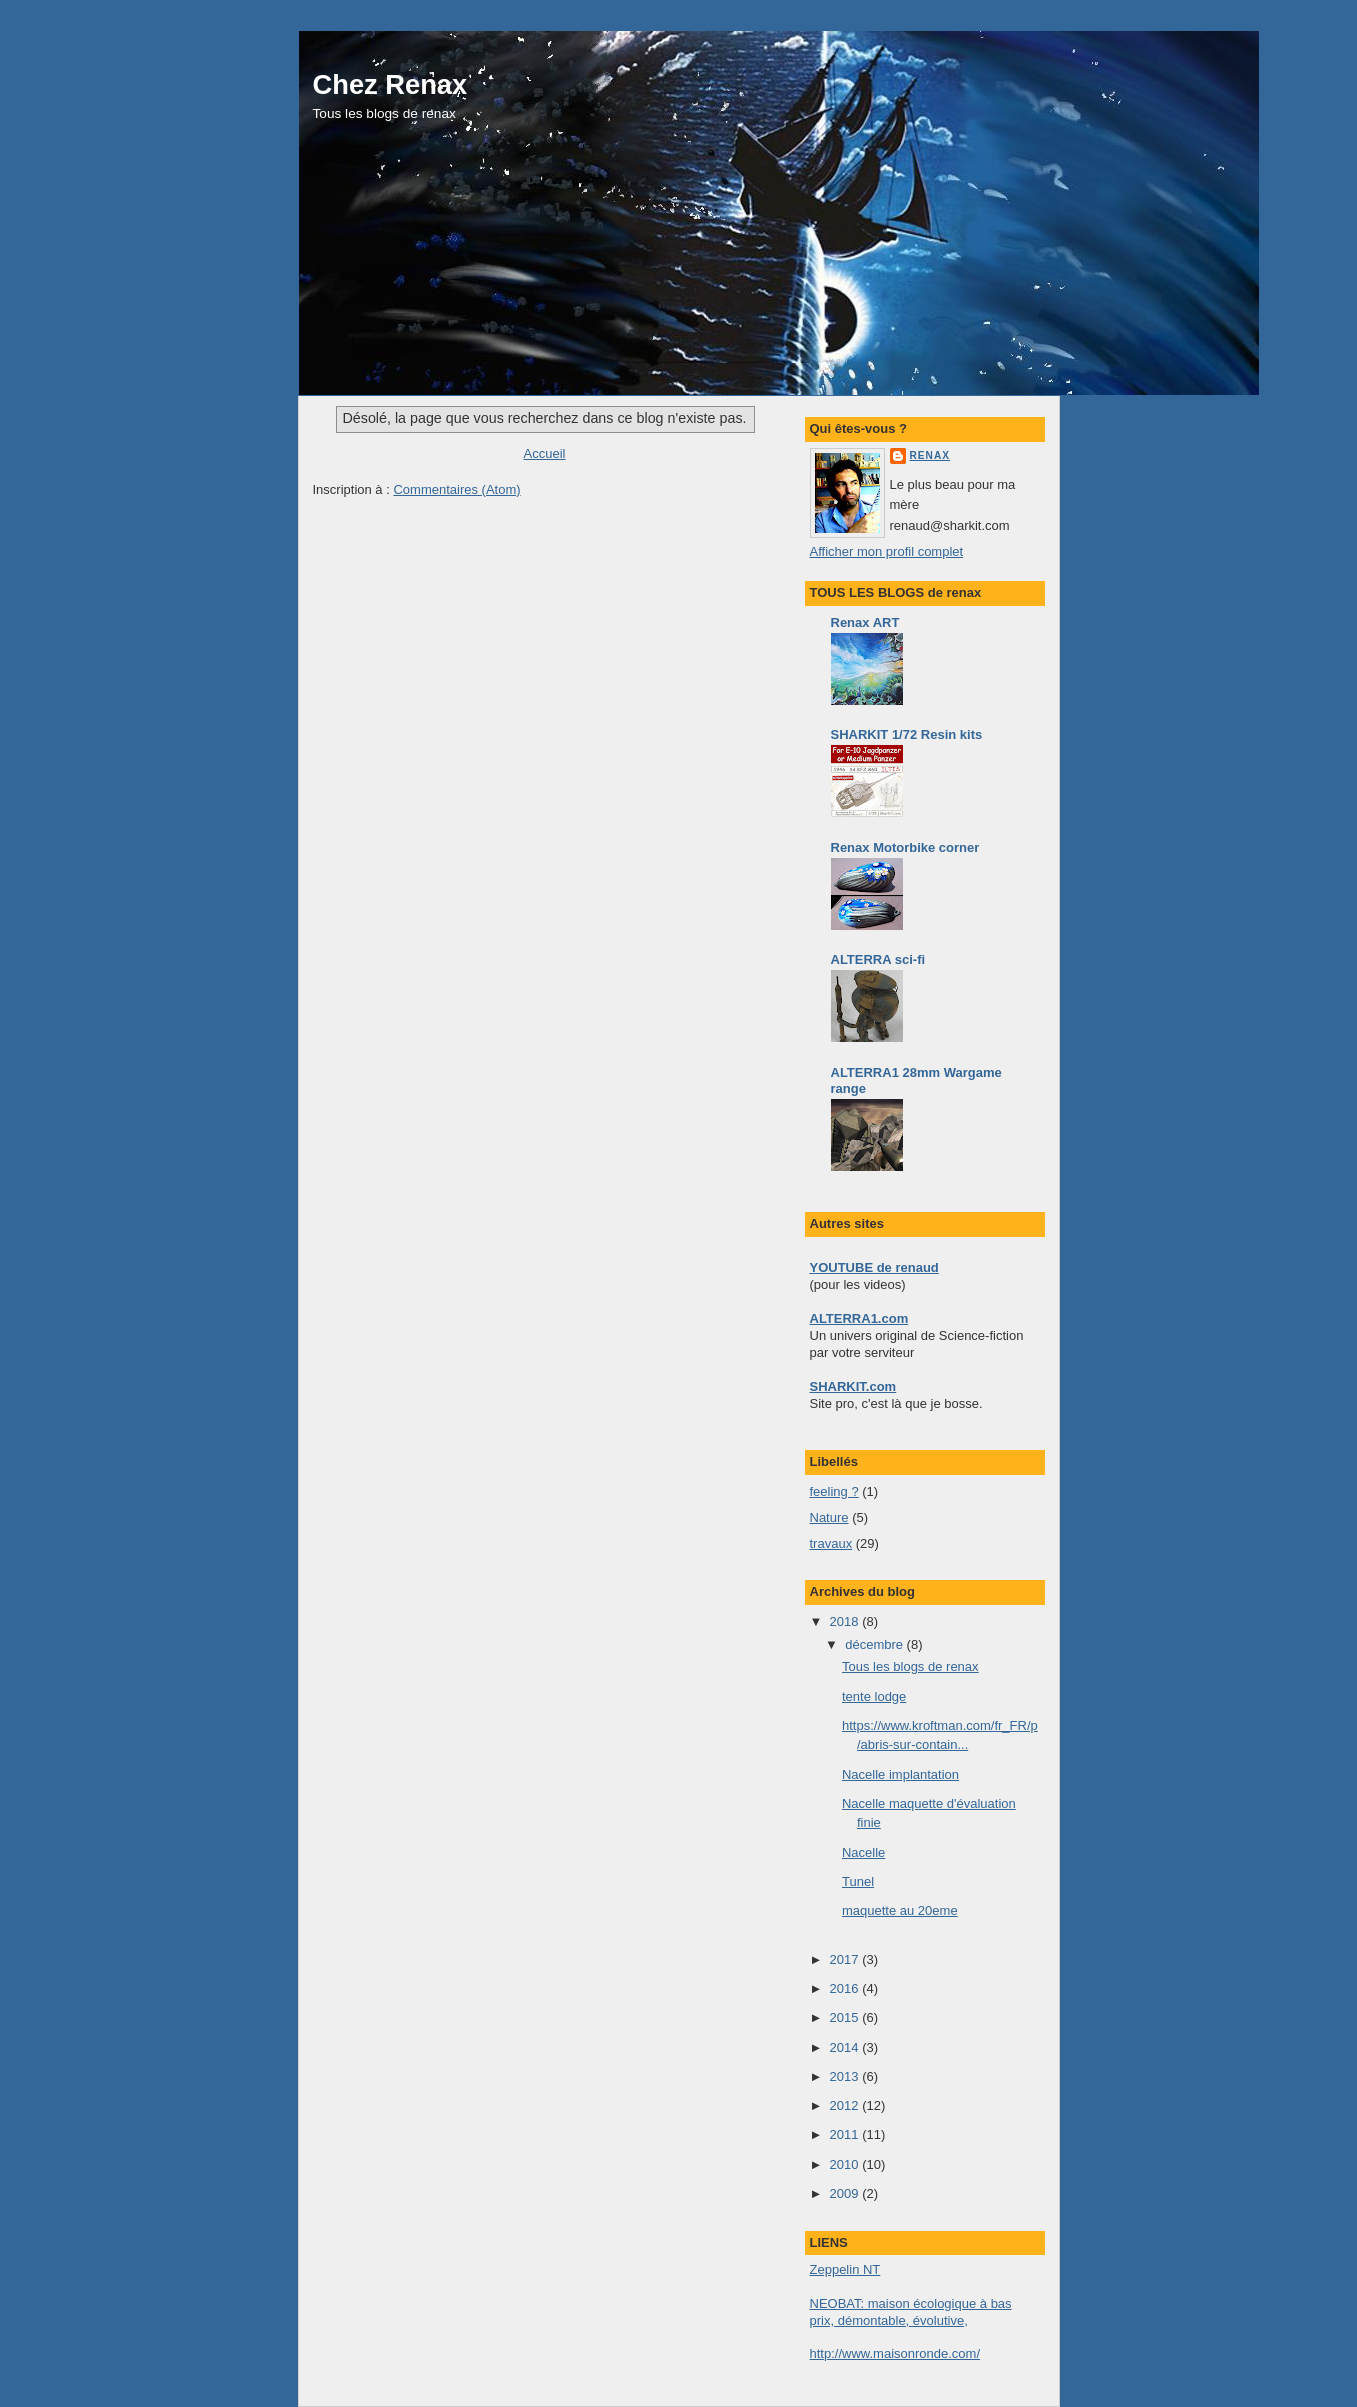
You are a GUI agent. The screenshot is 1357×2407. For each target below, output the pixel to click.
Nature (829, 1517)
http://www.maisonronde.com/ (895, 2353)
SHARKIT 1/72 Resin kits (907, 734)
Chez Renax (390, 84)
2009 (846, 2193)
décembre (875, 1644)
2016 (846, 1988)
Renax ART (865, 622)
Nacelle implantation (900, 1774)
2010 (846, 2164)
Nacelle (863, 1852)
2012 (846, 2105)
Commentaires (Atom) (456, 489)
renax (930, 455)
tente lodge (874, 1696)
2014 (846, 2047)
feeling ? (834, 1491)
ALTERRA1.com (859, 1318)
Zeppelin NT (845, 2269)
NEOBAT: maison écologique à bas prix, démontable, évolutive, (911, 2312)
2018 (846, 1621)
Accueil (545, 453)
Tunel (858, 1881)
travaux (831, 1543)
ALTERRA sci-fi (878, 959)
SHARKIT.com (853, 1386)
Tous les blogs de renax (910, 1666)
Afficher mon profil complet (887, 551)
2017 (846, 1959)
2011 (846, 2134)
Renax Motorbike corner (905, 847)
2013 (846, 2076)
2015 (846, 2017)
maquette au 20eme (900, 1910)
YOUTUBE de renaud (874, 1267)
